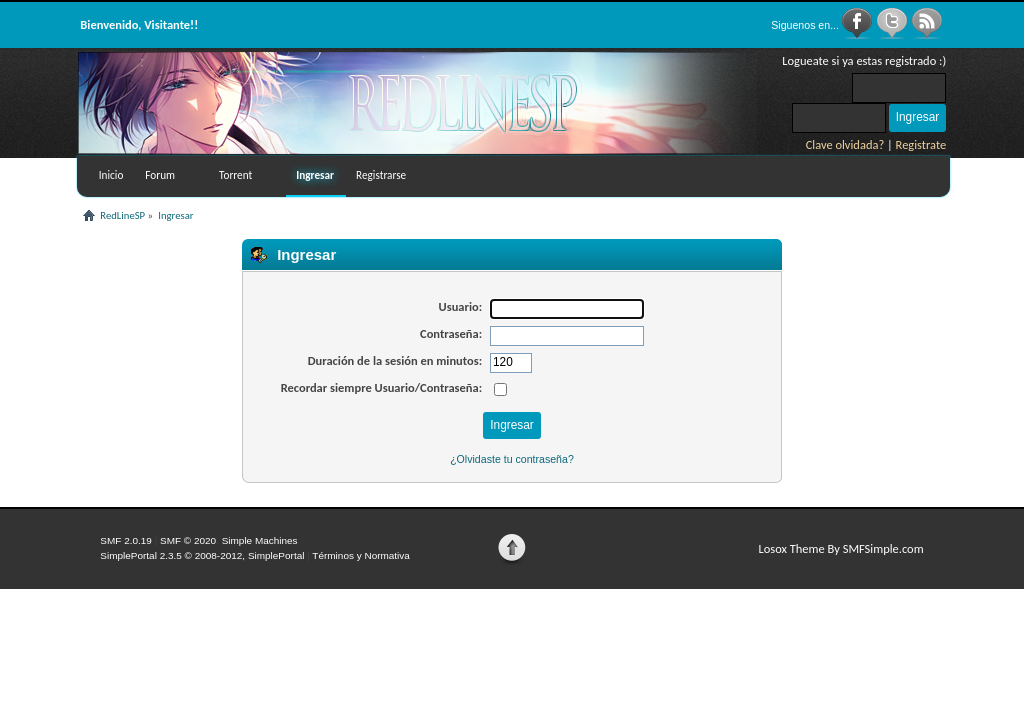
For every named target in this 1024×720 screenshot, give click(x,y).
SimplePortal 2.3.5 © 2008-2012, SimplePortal (202, 555)
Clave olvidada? (845, 144)
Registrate (921, 144)
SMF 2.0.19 (126, 540)
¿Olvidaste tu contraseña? (512, 459)
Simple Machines (260, 540)
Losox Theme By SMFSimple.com (840, 548)
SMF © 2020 (188, 540)
